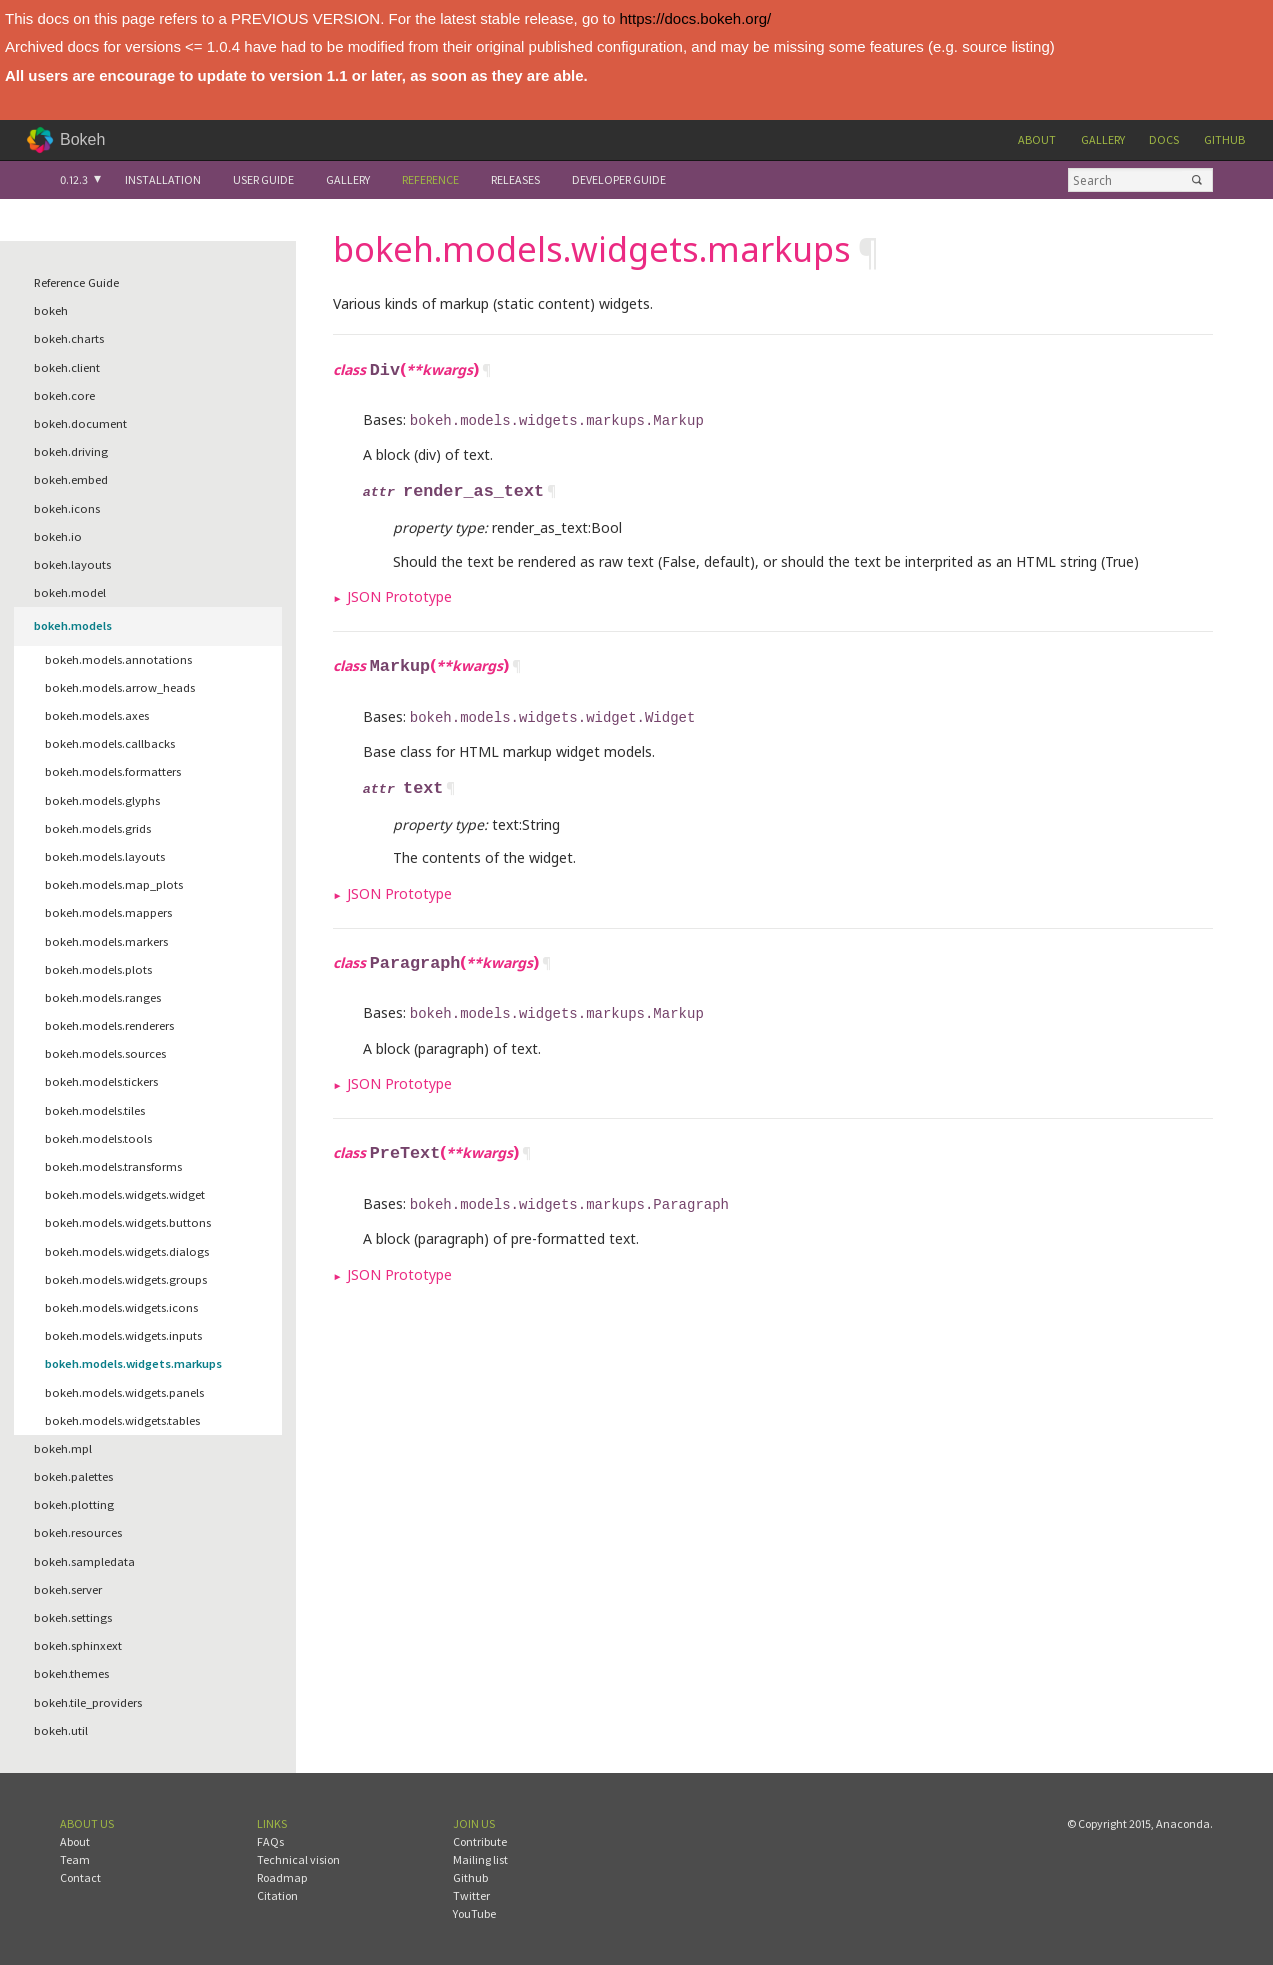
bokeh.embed (71, 479)
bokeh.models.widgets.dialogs (127, 1251)
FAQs (270, 1841)
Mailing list (480, 1859)
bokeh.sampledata (84, 1561)
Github (1224, 139)
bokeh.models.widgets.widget (125, 1194)
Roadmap (282, 1877)
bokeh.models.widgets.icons (121, 1307)
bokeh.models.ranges (103, 997)
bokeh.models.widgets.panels (124, 1392)
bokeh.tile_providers (88, 1702)
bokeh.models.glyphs (102, 800)
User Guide (263, 179)
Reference (430, 179)
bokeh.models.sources (105, 1053)
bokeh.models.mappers (108, 912)
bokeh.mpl (63, 1448)
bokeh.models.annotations (118, 659)
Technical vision (298, 1859)
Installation (163, 179)
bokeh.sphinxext (78, 1645)
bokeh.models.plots (98, 969)
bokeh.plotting (74, 1504)
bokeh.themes (71, 1673)
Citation (277, 1895)
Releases (515, 179)
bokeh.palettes (73, 1476)
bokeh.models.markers (106, 941)
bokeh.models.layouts (105, 856)
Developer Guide (619, 179)
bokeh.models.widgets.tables (122, 1420)
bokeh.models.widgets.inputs (123, 1335)
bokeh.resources (78, 1532)
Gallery (1103, 139)
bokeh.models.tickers (101, 1081)
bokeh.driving (71, 451)
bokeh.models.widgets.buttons (128, 1222)
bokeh (51, 310)
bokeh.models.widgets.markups (133, 1363)
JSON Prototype (399, 592)
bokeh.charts (69, 338)
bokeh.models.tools (98, 1138)
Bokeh (82, 139)
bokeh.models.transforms (113, 1166)
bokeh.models (73, 625)
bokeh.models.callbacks (110, 743)
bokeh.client (67, 367)
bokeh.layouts (72, 564)
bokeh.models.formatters (113, 771)
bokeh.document (80, 423)
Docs (1164, 139)
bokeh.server (68, 1589)
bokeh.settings (73, 1617)
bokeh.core (64, 395)
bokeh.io (58, 536)
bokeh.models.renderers (109, 1025)
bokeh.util (61, 1730)
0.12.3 (74, 179)
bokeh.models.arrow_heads (120, 687)
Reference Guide (76, 282)
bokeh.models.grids (98, 828)
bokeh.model (70, 592)
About (1037, 139)
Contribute (480, 1841)
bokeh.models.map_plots (114, 884)
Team (75, 1859)
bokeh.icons (67, 508)
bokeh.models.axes (97, 715)
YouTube (474, 1913)
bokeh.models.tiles (95, 1110)
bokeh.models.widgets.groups (126, 1279)
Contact (80, 1877)
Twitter (471, 1895)
